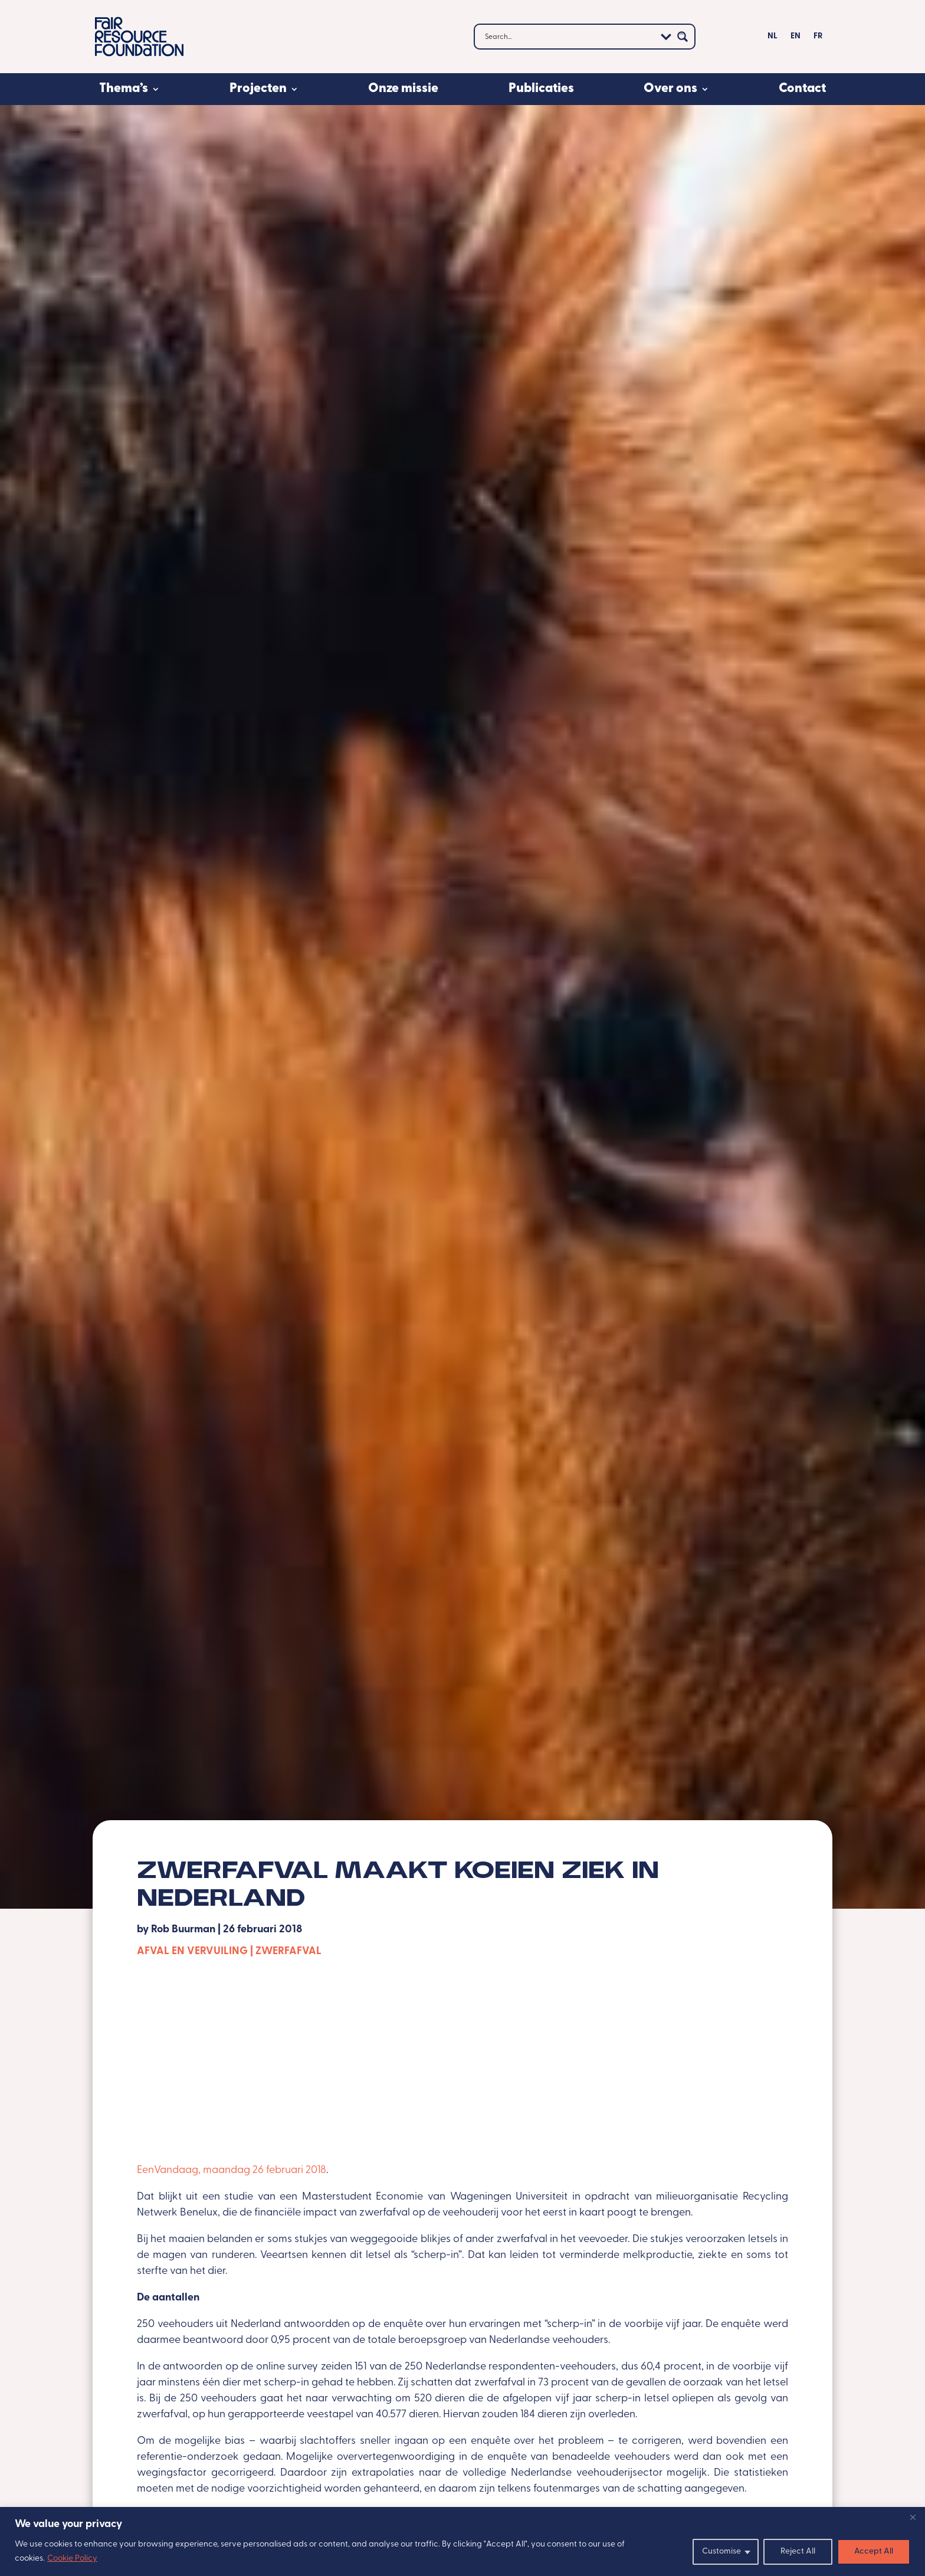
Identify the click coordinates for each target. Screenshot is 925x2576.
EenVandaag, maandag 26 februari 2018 (231, 2170)
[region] (462, 2541)
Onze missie (403, 89)
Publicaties (541, 89)
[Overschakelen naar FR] (818, 38)
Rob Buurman (183, 1929)
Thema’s (123, 89)
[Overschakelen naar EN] (795, 38)
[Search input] (568, 36)
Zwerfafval (288, 1951)
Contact (802, 89)
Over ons (670, 89)
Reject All (797, 2551)
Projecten (258, 89)
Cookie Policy (72, 2558)
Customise (721, 2551)
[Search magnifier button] (682, 36)
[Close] (913, 2517)
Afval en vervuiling (192, 1951)
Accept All (873, 2551)
